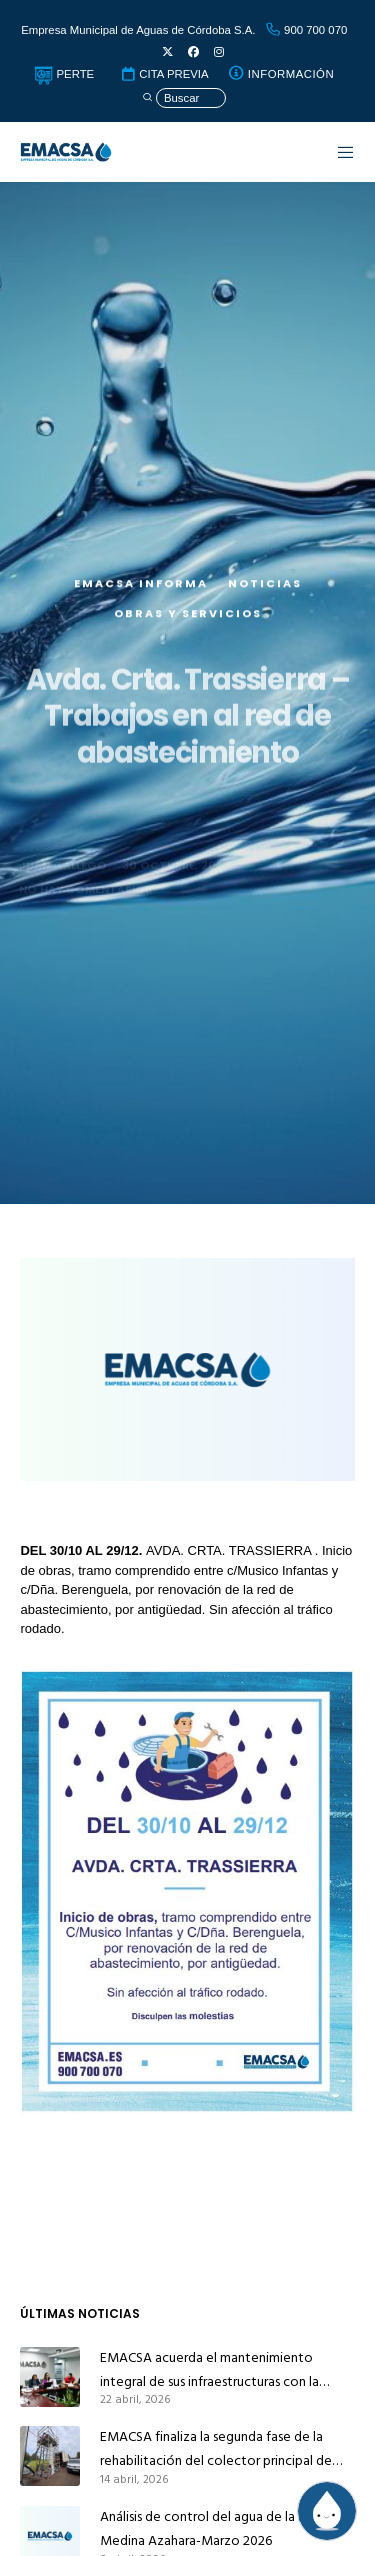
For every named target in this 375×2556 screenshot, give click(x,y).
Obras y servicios (188, 638)
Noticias (265, 608)
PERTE (64, 74)
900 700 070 (306, 30)
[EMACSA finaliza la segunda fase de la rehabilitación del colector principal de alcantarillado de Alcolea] (50, 2456)
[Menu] (336, 152)
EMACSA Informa (141, 608)
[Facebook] (193, 52)
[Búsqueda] (184, 98)
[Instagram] (219, 52)
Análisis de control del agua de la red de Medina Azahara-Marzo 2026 (218, 2528)
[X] (167, 52)
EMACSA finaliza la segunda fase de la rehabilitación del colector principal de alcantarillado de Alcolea (216, 2449)
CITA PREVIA (164, 74)
